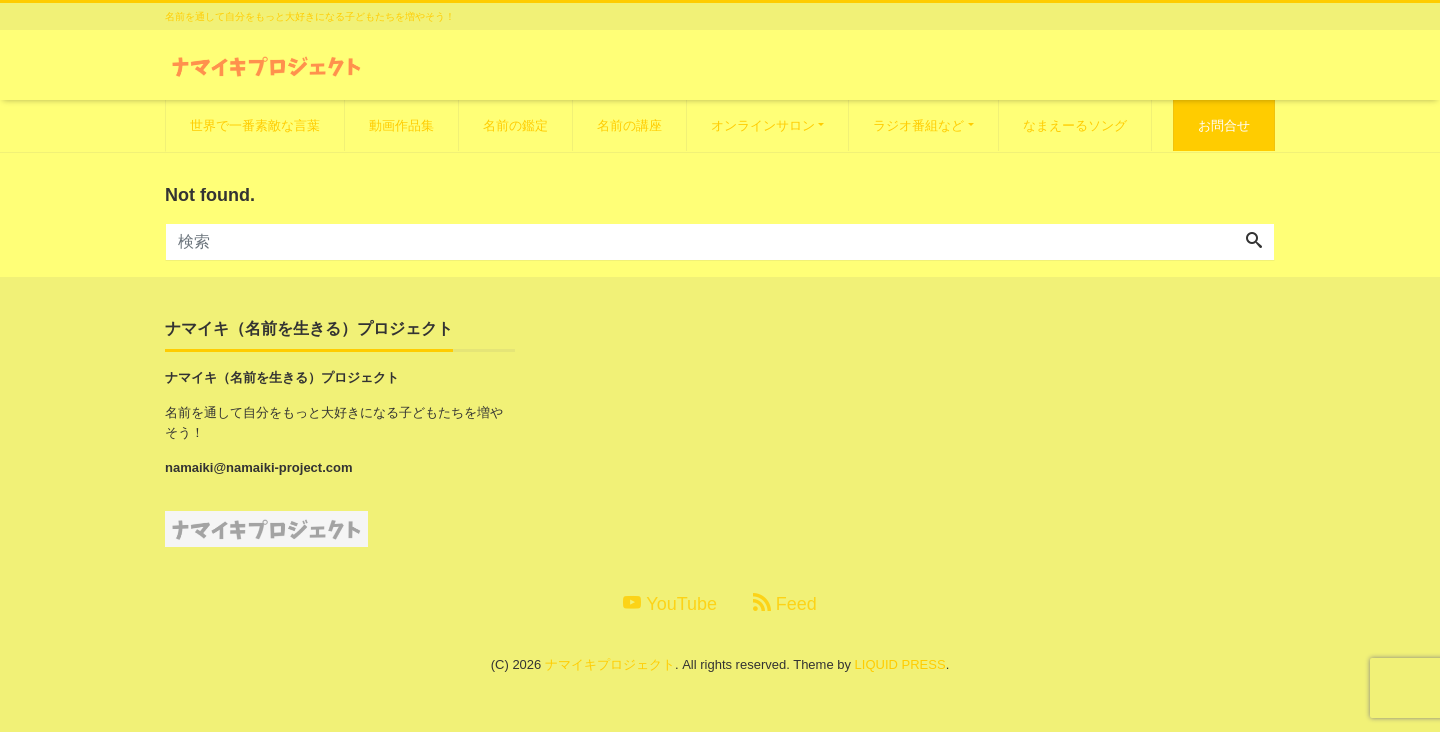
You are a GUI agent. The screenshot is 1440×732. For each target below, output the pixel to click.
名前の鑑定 (515, 125)
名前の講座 (629, 125)
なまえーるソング (1075, 125)
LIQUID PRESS (900, 664)
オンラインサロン (763, 125)
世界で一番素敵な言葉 (255, 125)
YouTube (670, 603)
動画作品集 (401, 125)
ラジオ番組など (918, 125)
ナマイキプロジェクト (610, 664)
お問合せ (1224, 125)
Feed (785, 603)
